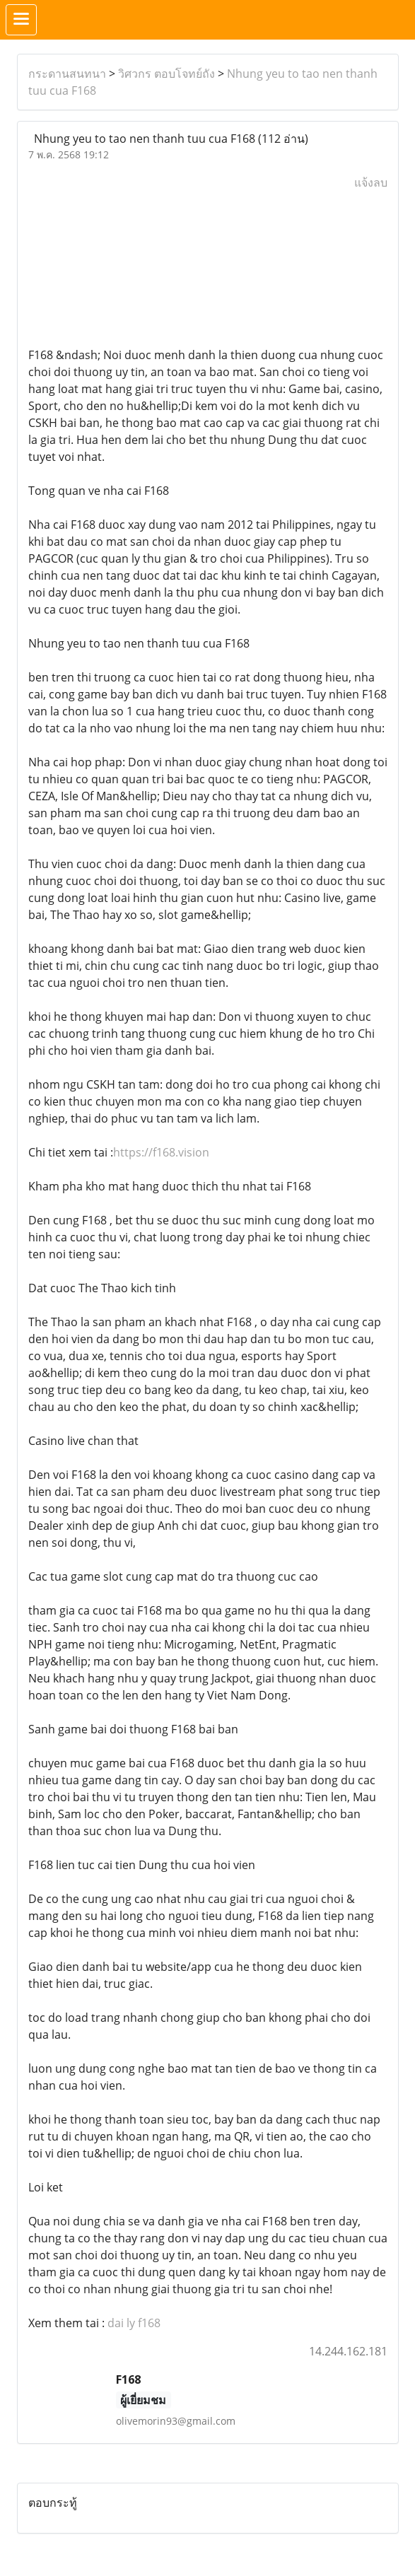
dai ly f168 (133, 2323)
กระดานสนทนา (67, 73)
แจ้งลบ (370, 182)
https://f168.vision (161, 1152)
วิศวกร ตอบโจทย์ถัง (166, 73)
